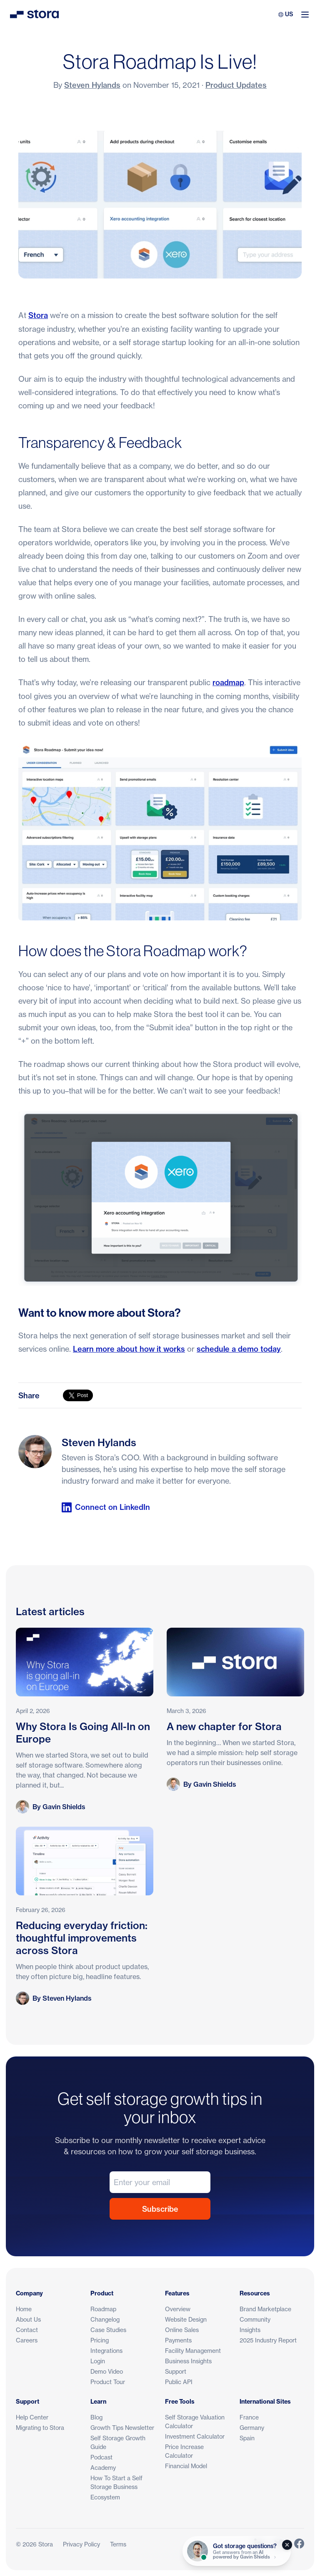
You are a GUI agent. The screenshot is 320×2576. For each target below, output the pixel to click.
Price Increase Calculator (184, 2451)
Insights (250, 2329)
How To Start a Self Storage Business (116, 2482)
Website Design (186, 2319)
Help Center (32, 2417)
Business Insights (188, 2361)
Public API (178, 2381)
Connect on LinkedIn (106, 1507)
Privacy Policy (81, 2544)
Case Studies (108, 2329)
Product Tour (107, 2381)
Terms (118, 2544)
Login (97, 2361)
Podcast (101, 2457)
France (249, 2417)
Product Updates (236, 85)
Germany (252, 2427)
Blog (96, 2417)
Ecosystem (105, 2497)
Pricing (99, 2340)
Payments (178, 2340)
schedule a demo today (239, 1349)
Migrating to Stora (40, 2427)
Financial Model (186, 2465)
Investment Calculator (195, 2436)
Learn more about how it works (129, 1349)
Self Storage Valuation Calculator (195, 2421)
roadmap (228, 682)
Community (255, 2319)
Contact (27, 2329)
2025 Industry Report (268, 2340)
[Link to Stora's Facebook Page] (299, 2544)
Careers (27, 2340)
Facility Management (193, 2350)
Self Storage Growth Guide (117, 2442)
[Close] (287, 2545)
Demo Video (106, 2371)
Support (175, 2371)
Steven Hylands (92, 85)
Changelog (105, 2319)
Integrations (106, 2350)
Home (24, 2308)
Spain (247, 2438)
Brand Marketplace (265, 2308)
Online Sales (182, 2329)
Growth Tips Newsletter (122, 2427)
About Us (28, 2319)
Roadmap (103, 2308)
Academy (103, 2467)
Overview (177, 2308)
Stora (38, 315)
